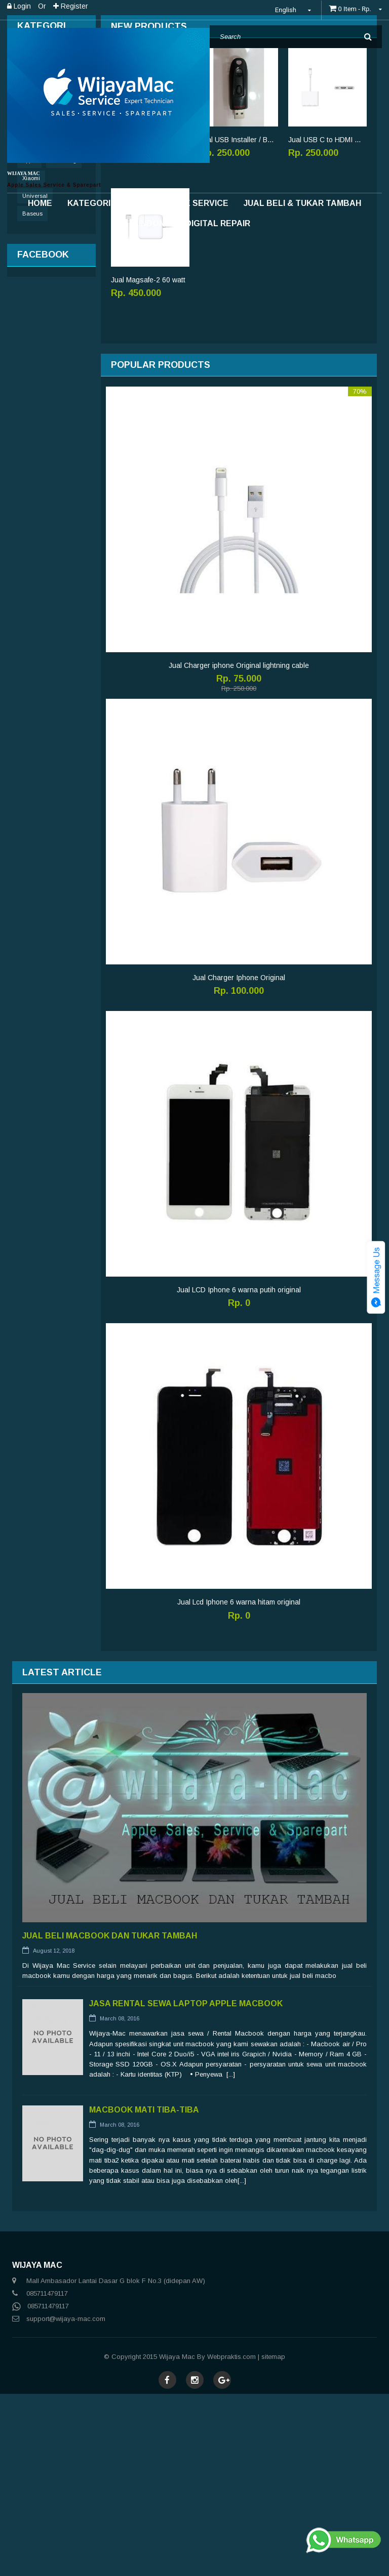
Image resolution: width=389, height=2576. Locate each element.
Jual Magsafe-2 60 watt (148, 462)
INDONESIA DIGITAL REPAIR (194, 223)
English (294, 10)
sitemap (273, 2539)
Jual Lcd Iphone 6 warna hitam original (238, 1784)
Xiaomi (31, 360)
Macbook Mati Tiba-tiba (144, 2292)
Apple (29, 343)
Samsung (63, 343)
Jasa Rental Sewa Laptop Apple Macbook (186, 2185)
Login (19, 6)
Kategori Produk (107, 203)
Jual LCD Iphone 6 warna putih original (239, 1472)
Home (40, 203)
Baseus (32, 396)
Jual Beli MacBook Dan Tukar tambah (109, 2118)
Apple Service (195, 203)
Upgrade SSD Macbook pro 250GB (150, 322)
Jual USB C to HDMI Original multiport (327, 322)
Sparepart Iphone (43, 261)
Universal (35, 378)
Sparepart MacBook (48, 240)
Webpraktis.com (231, 2539)
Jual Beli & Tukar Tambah (302, 203)
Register (70, 6)
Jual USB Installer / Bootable (239, 322)
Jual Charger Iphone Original (238, 1160)
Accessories (35, 281)
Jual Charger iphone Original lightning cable (239, 847)
